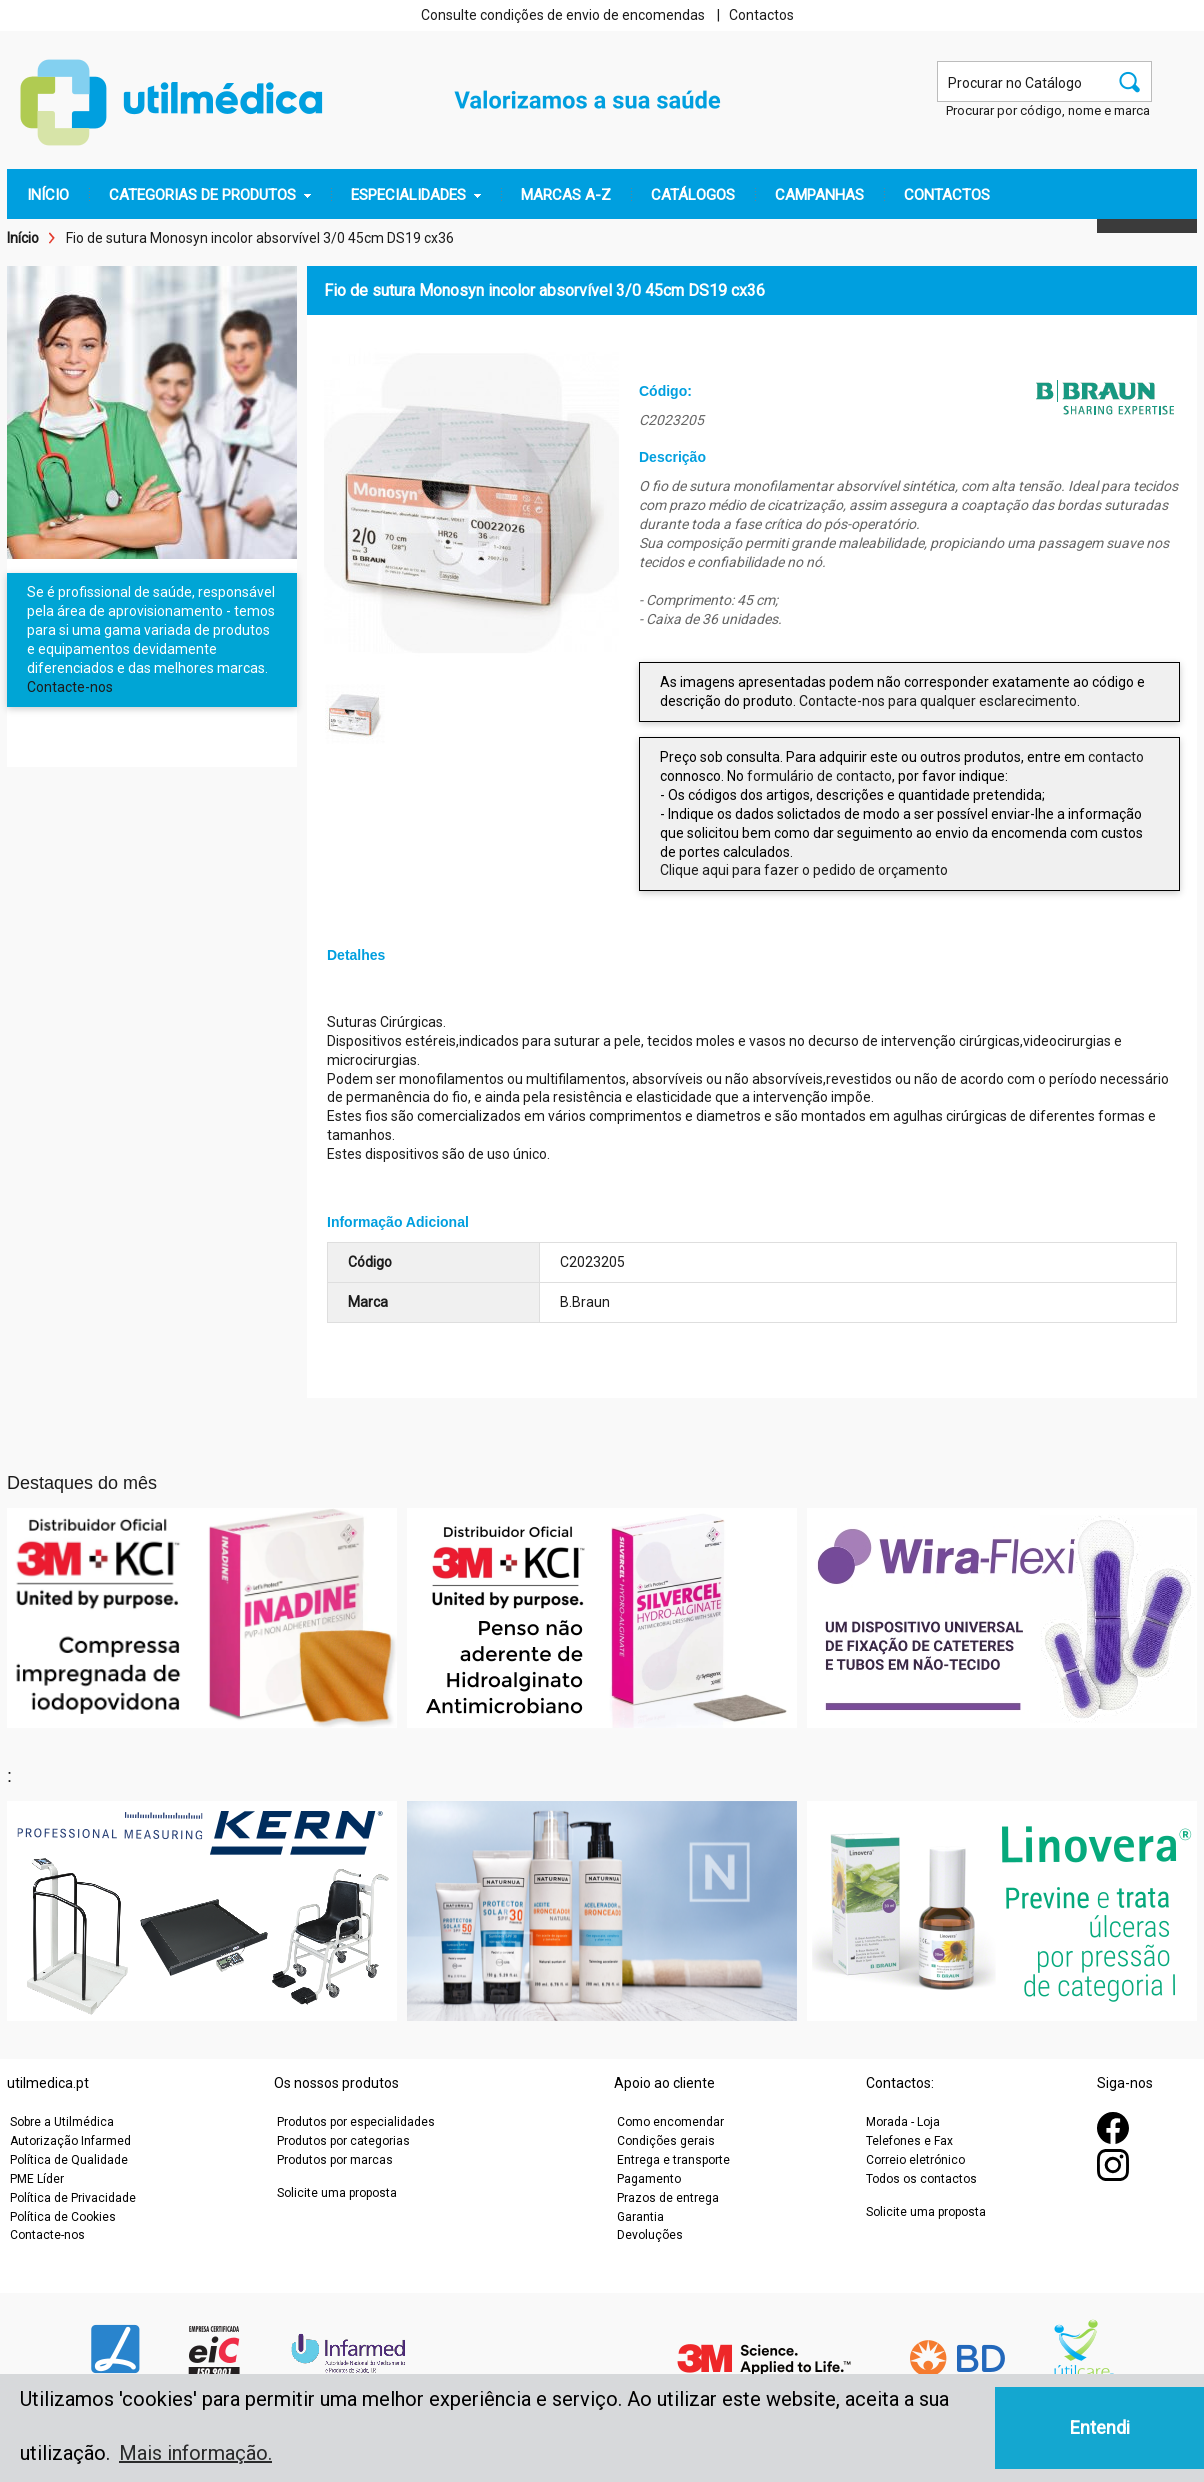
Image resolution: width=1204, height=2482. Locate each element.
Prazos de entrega (668, 2198)
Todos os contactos (921, 2179)
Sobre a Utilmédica (62, 2122)
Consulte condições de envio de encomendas (563, 15)
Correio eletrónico (915, 2160)
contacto (1116, 757)
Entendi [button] (1100, 2427)
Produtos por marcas (335, 2160)
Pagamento (649, 2179)
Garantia (640, 2217)
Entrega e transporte (673, 2160)
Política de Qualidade (69, 2160)
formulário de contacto (819, 776)
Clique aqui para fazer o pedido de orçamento (804, 870)
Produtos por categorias (343, 2141)
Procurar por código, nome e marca (1048, 110)
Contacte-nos (70, 687)
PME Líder (37, 2179)
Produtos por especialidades (356, 2122)
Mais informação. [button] (195, 2453)
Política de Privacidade (73, 2198)
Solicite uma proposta (337, 2193)
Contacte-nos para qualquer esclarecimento (938, 701)
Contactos (761, 15)
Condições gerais (666, 2141)
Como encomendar (670, 2122)
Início (23, 238)
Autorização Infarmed (70, 2141)
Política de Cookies (63, 2217)
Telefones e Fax (909, 2141)
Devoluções (650, 2235)
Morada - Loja (903, 2122)
